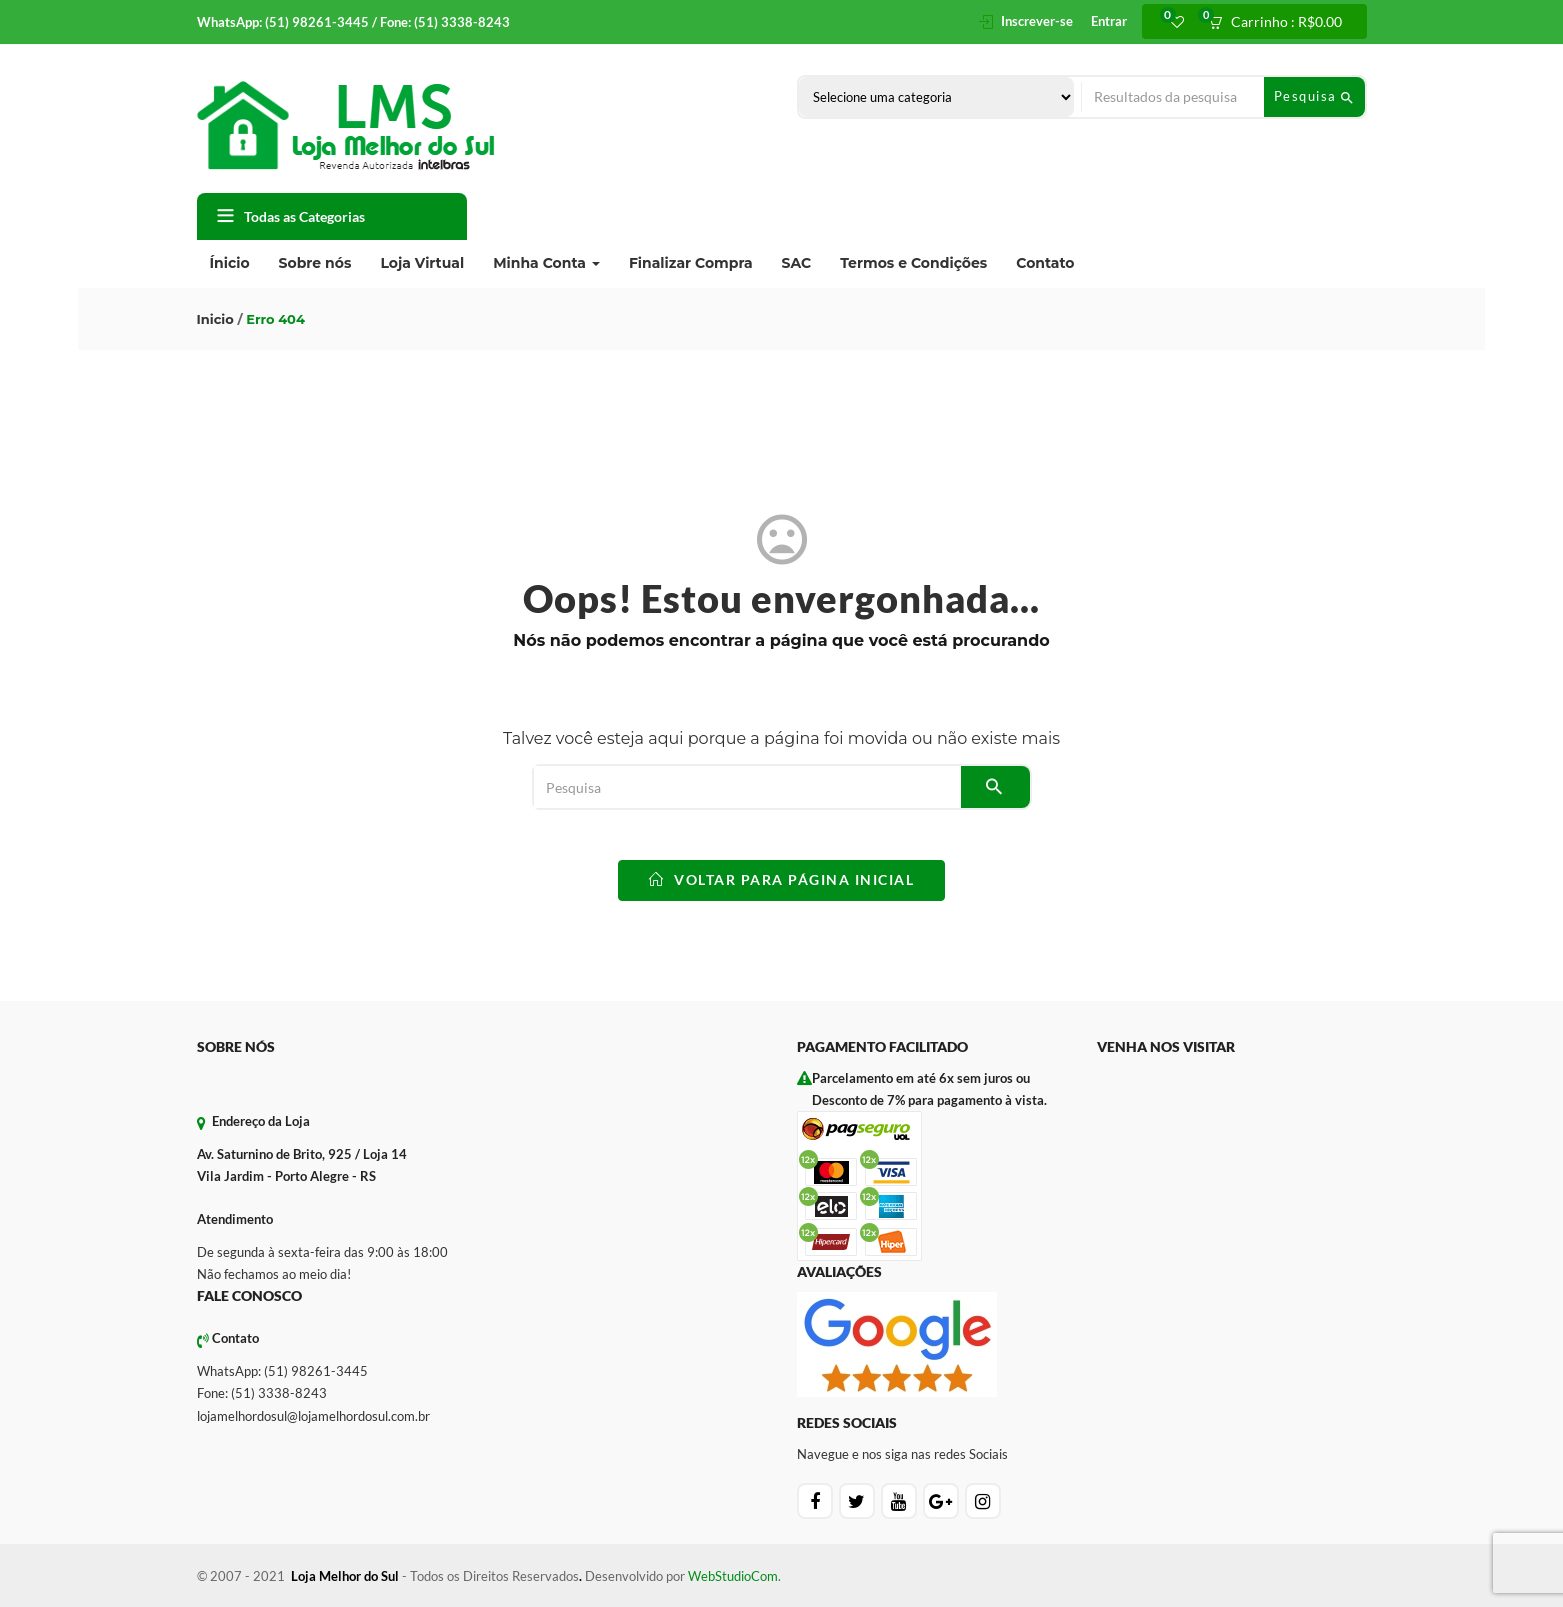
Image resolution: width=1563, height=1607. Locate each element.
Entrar (1109, 21)
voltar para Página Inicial (781, 879)
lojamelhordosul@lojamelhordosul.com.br (313, 1416)
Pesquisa (1314, 97)
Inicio (215, 319)
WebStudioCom (733, 1576)
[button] (1281, 22)
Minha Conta (546, 263)
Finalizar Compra (691, 263)
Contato (1045, 263)
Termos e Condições (913, 263)
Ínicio (230, 263)
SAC (797, 263)
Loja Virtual (422, 263)
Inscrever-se (1037, 21)
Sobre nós (315, 263)
